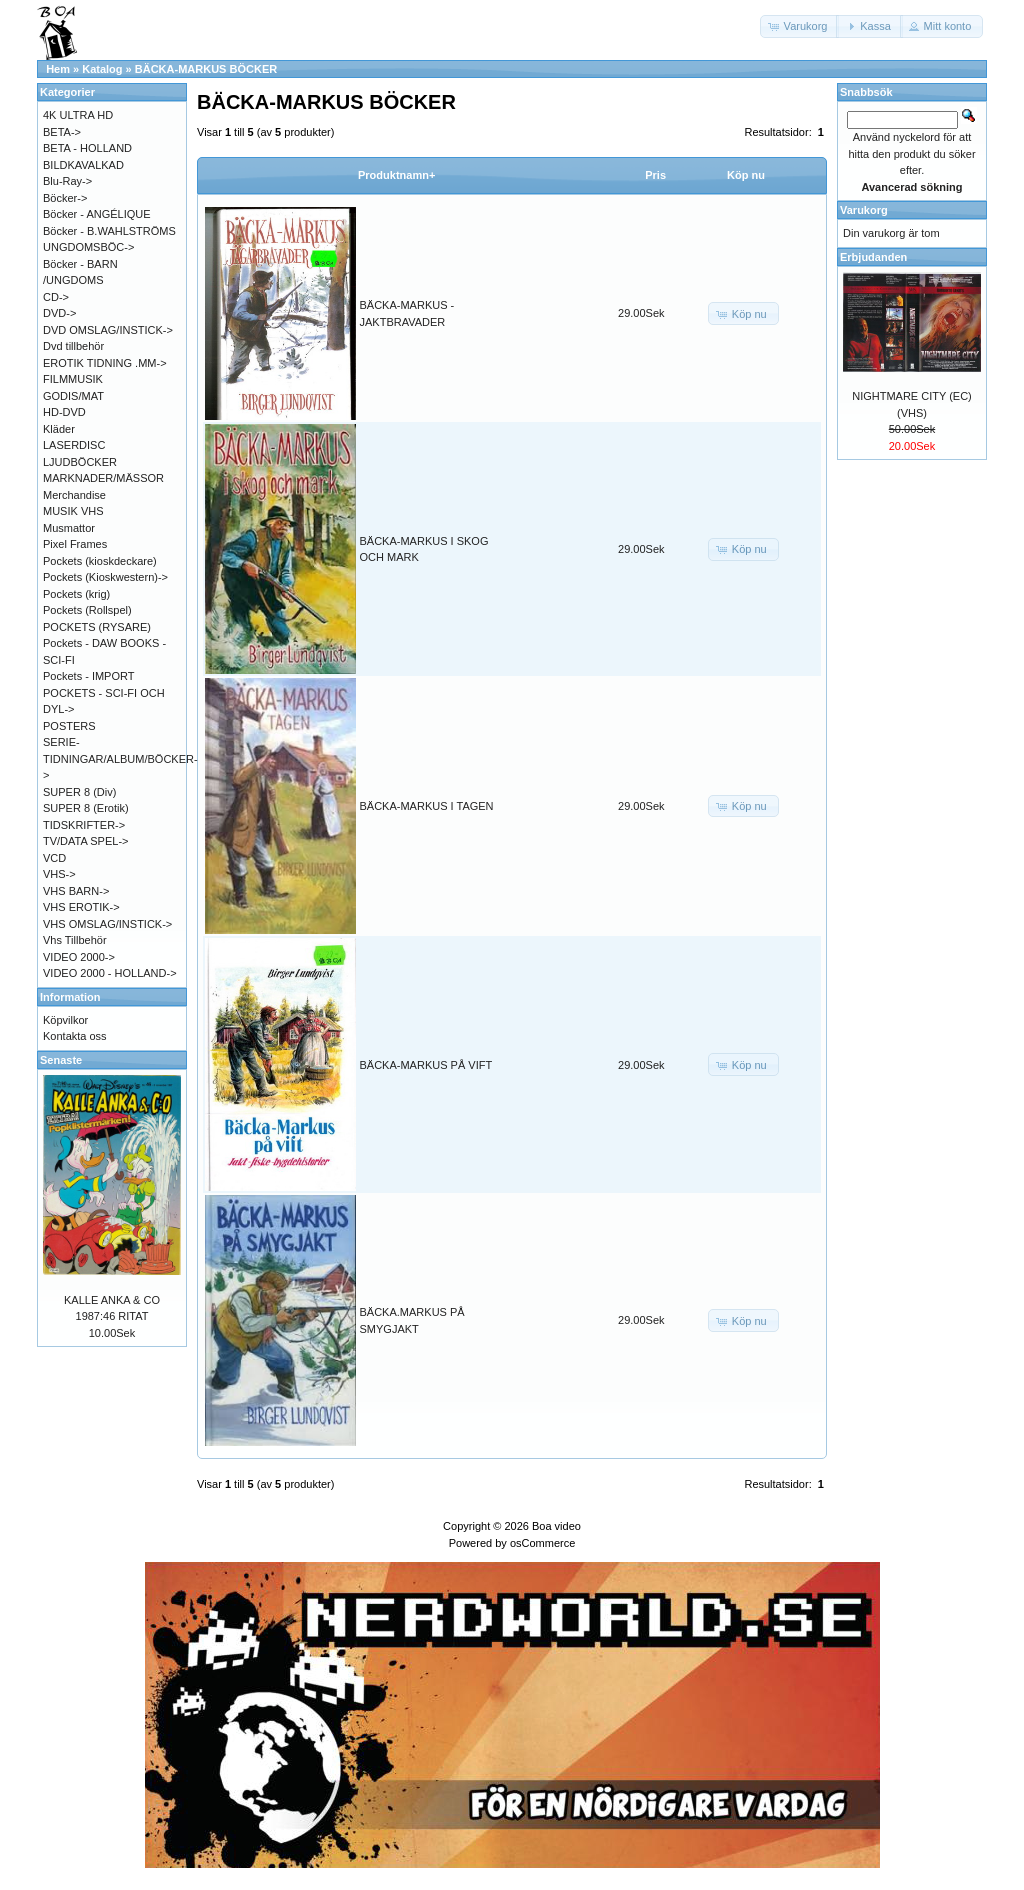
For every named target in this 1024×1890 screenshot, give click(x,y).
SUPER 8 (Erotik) (86, 808)
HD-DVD (64, 412)
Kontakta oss (75, 1036)
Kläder (59, 429)
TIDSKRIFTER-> (84, 825)
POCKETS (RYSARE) (97, 627)
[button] (800, 26)
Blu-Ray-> (67, 181)
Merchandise (74, 495)
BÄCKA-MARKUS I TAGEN (427, 806)
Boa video (556, 1526)
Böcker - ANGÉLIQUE (97, 214)
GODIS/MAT (73, 396)
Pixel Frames (75, 544)
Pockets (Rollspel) (87, 610)
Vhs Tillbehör (75, 940)
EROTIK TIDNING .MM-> (105, 363)
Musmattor (69, 528)
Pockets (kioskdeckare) (100, 561)
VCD (54, 858)
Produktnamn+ (396, 175)
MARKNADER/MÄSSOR (103, 478)
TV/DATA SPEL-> (85, 841)
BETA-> (62, 132)
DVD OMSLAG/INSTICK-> (108, 330)
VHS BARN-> (76, 891)
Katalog (102, 69)
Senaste (61, 1060)
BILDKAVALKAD (83, 165)
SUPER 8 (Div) (79, 792)
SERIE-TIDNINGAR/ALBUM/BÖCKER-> (120, 758)
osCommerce (542, 1543)
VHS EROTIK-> (81, 907)
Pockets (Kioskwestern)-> (105, 577)
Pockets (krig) (76, 594)
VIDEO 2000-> (79, 957)
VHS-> (59, 874)
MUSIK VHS (73, 511)
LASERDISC (74, 445)
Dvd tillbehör (73, 346)
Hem (58, 69)
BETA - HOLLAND (87, 148)
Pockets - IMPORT (88, 676)
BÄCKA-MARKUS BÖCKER (206, 69)
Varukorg (864, 210)
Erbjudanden (873, 257)
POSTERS (69, 726)
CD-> (56, 297)
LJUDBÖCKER (80, 462)
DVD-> (59, 313)
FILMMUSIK (73, 379)
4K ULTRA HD (78, 115)
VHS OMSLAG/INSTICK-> (107, 924)
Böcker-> (65, 198)
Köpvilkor (65, 1020)
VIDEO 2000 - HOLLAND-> (110, 973)
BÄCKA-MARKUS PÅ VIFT (426, 1065)
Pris (655, 175)
